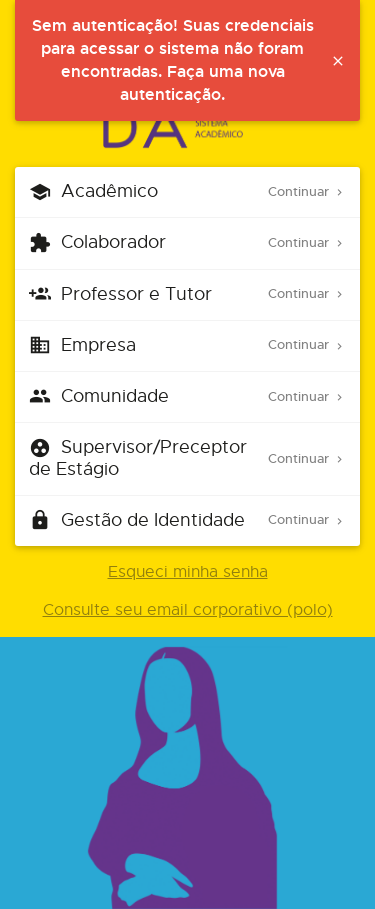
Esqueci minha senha (188, 572)
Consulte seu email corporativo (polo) (188, 610)
